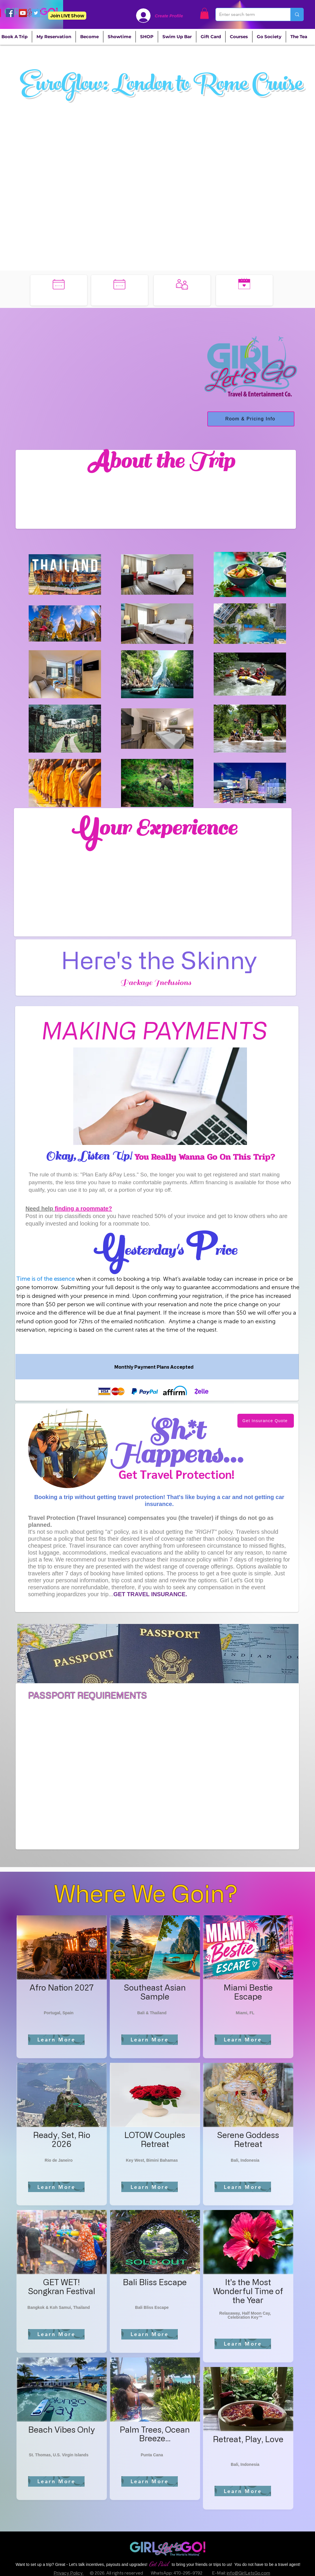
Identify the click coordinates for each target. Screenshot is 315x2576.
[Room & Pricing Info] (250, 418)
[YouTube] (23, 13)
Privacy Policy (69, 2573)
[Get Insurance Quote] (265, 1421)
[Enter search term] (248, 14)
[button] (204, 13)
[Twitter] (36, 13)
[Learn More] (56, 2039)
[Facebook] (10, 13)
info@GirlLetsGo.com (248, 2573)
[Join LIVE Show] (67, 16)
